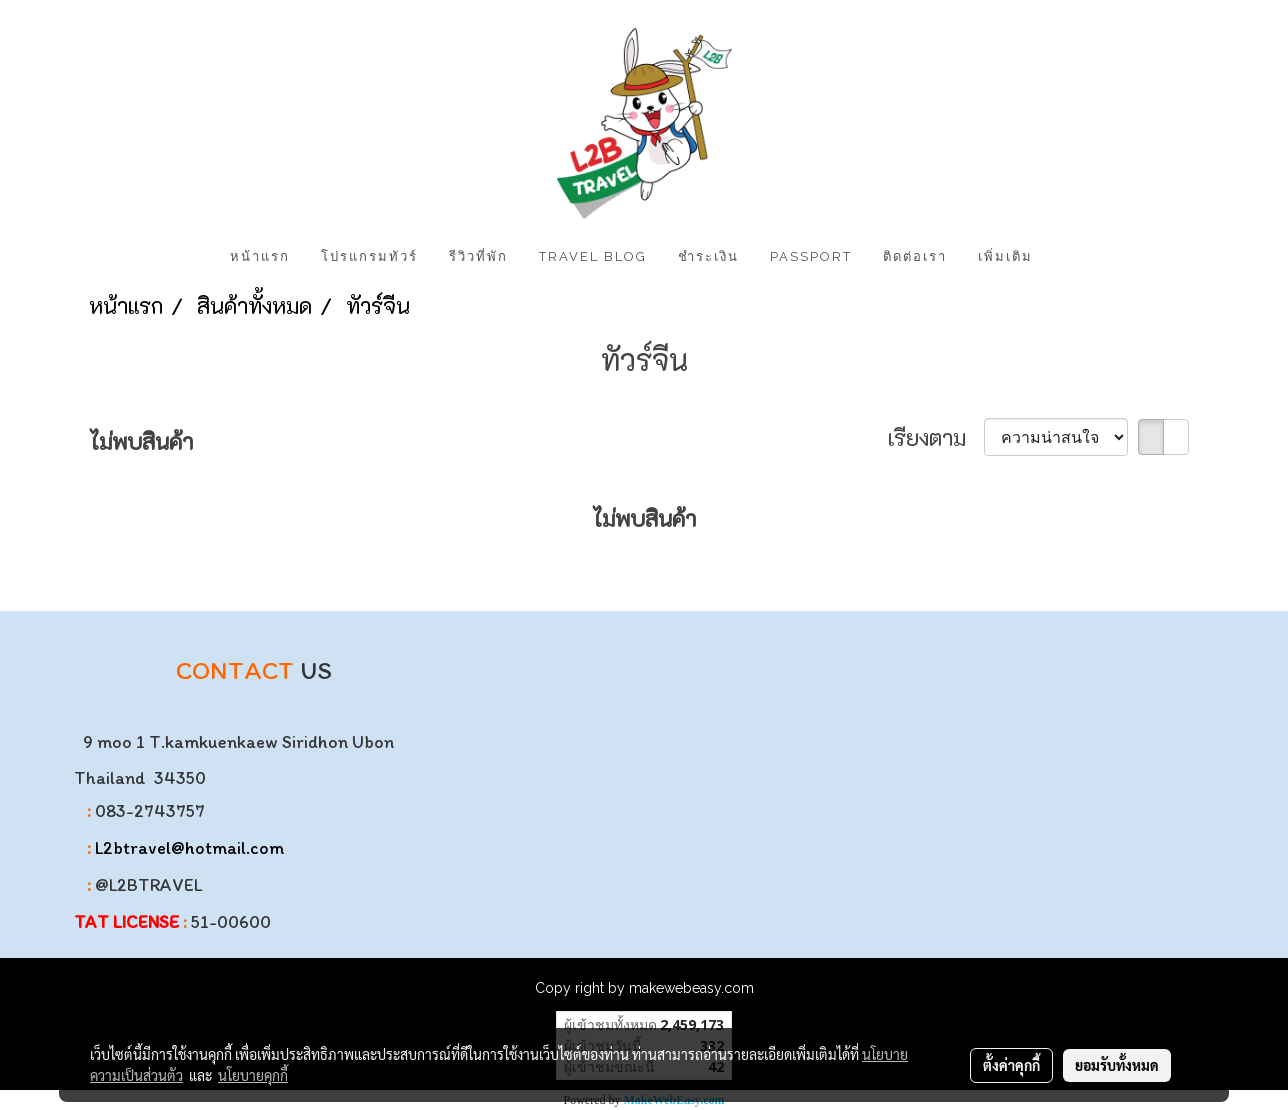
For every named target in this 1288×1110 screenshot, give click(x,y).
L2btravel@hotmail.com (189, 848)
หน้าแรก (260, 256)
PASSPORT (811, 256)
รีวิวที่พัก (478, 256)
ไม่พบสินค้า (141, 441)
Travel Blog (593, 256)
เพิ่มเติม (1005, 256)
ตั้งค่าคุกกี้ (1011, 1065)
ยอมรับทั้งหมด (1117, 1065)
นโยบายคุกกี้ (253, 1075)
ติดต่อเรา (915, 256)
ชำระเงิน (708, 256)
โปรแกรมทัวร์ (369, 256)
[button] (1066, 257)
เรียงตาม (936, 437)
